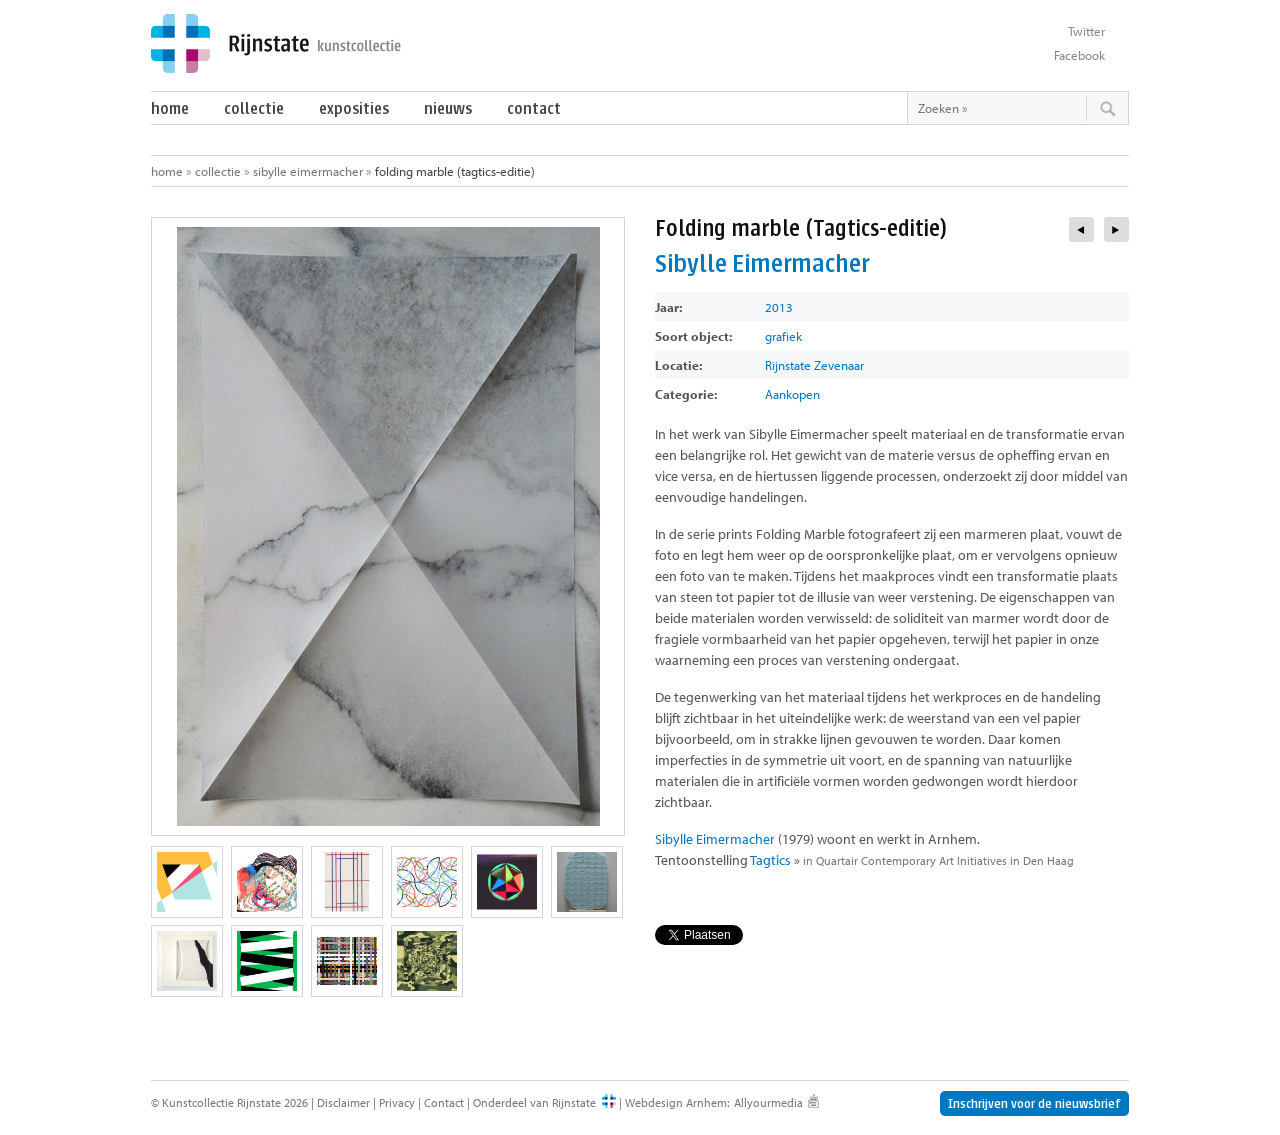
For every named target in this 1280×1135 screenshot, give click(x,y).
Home (170, 108)
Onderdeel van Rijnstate (534, 1102)
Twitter (1086, 31)
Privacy (397, 1102)
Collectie (254, 108)
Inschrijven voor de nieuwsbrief (1034, 1103)
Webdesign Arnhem (676, 1102)
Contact (534, 108)
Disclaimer (343, 1102)
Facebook (1079, 55)
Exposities (354, 108)
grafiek (783, 336)
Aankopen (792, 394)
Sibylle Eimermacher (308, 171)
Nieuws (448, 108)
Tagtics (770, 860)
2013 (779, 307)
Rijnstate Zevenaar (814, 365)
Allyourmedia (768, 1102)
